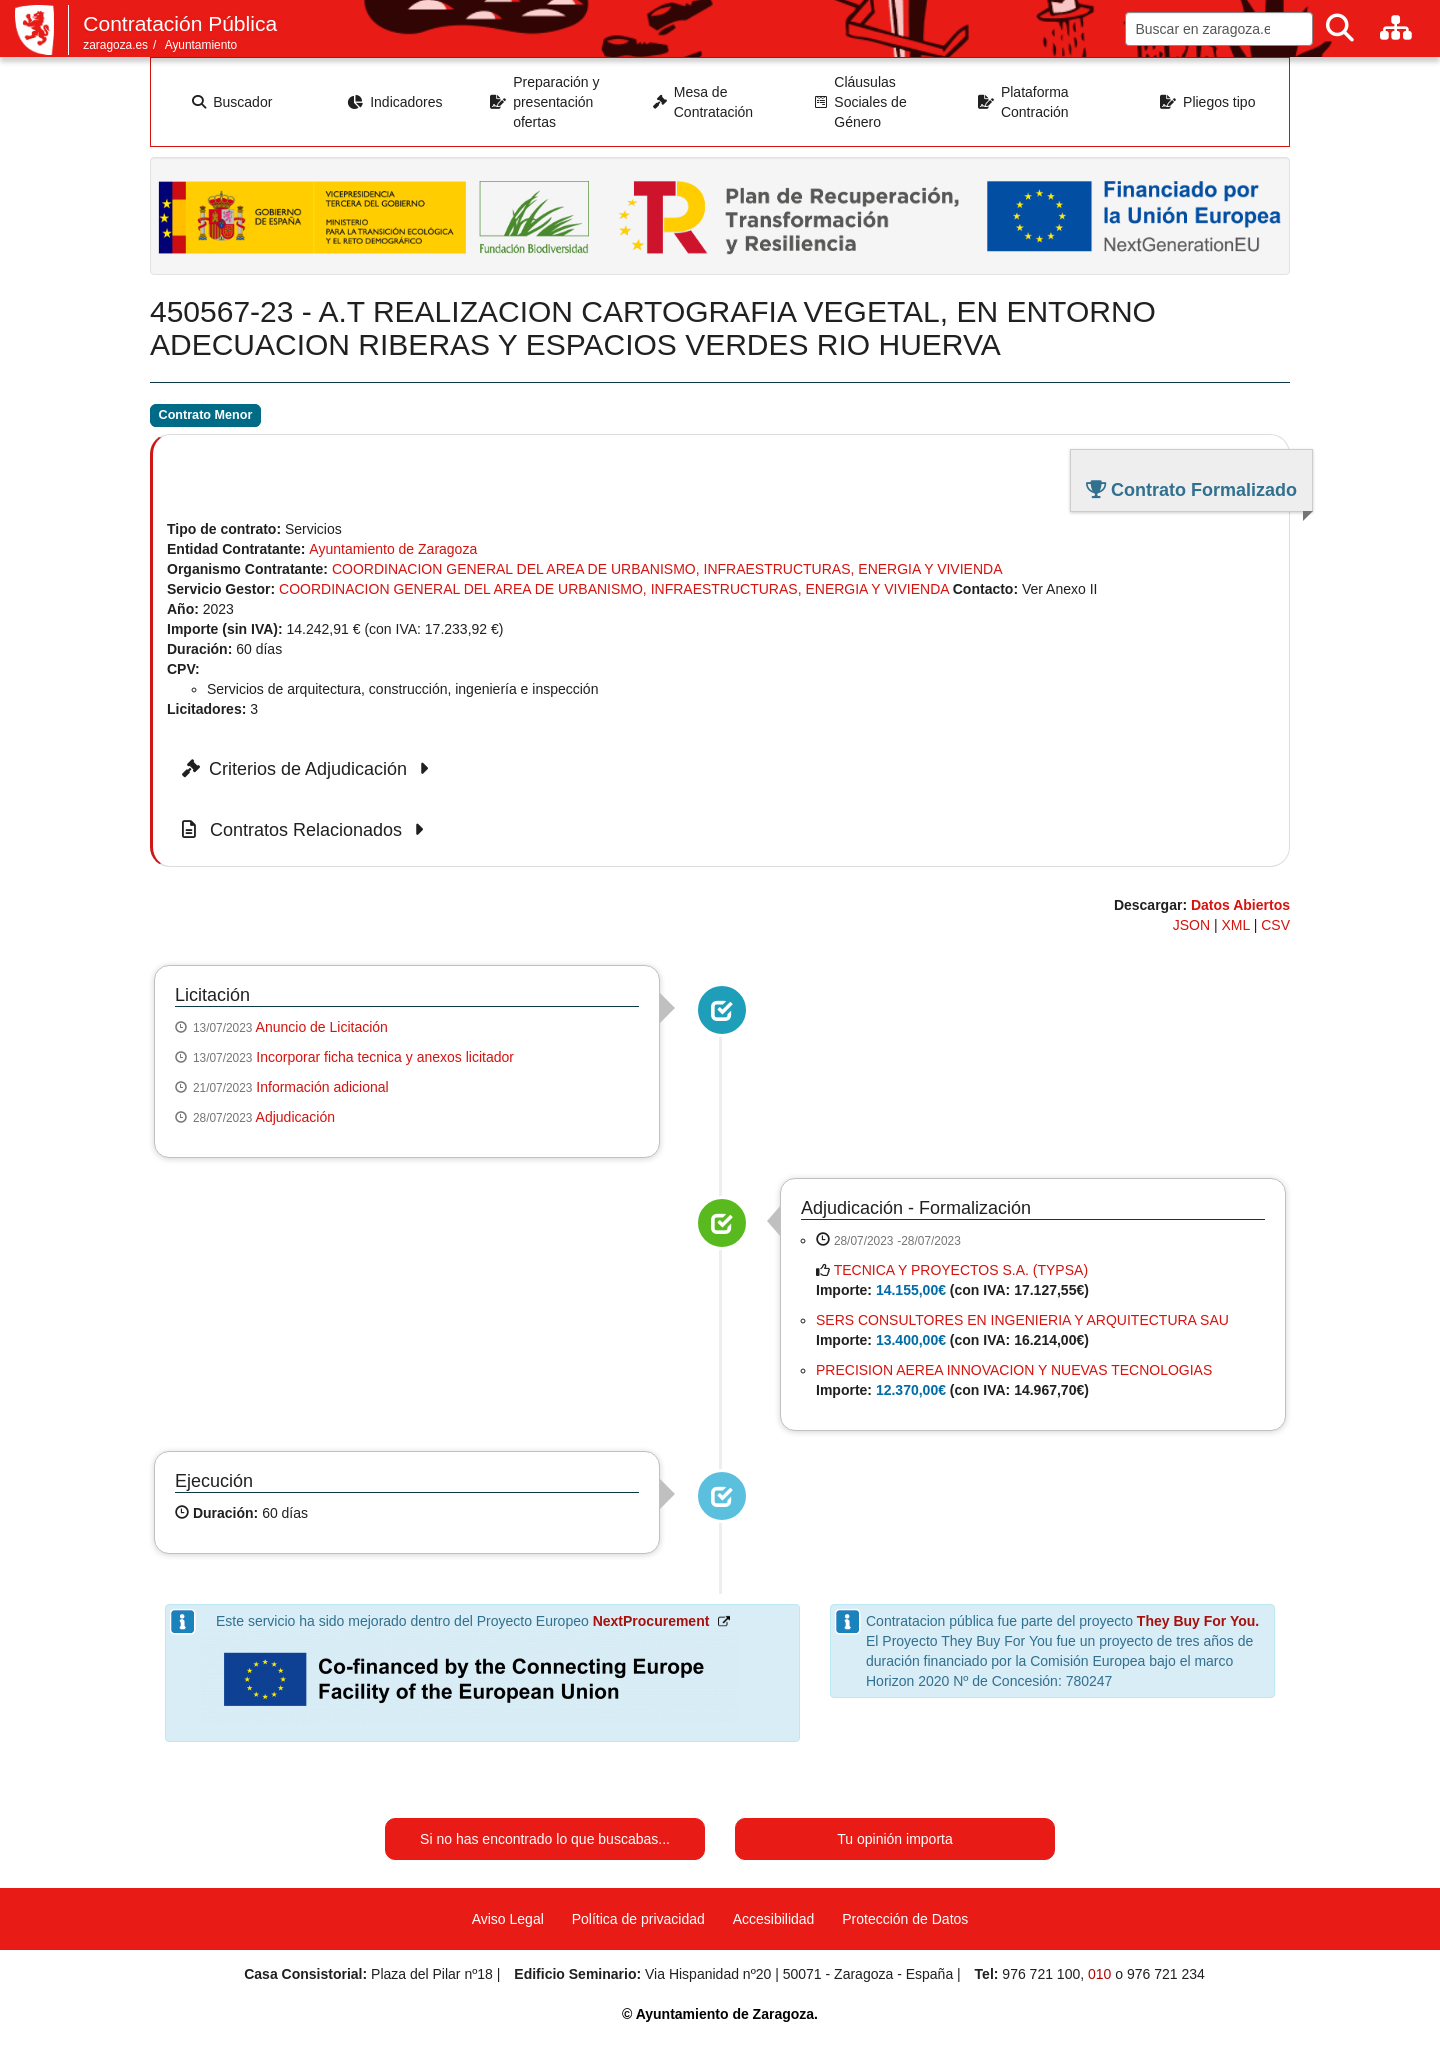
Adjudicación (295, 1117)
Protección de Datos (905, 1919)
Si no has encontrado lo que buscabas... (545, 1839)
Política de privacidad (638, 1919)
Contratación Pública (180, 23)
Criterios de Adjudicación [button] (308, 769)
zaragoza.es (115, 45)
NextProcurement (651, 1621)
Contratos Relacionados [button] (306, 830)
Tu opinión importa (894, 1839)
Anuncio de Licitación (322, 1027)
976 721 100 (1041, 1974)
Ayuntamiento (201, 45)
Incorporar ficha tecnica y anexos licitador (385, 1057)
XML (1236, 925)
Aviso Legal (508, 1919)
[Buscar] (1340, 28)
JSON (1191, 925)
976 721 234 (1166, 1974)
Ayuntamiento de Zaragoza (393, 549)
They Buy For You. (1198, 1621)
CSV (1275, 925)
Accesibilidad (774, 1919)
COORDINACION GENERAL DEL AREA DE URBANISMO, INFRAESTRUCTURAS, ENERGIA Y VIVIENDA (667, 569)
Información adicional (322, 1087)
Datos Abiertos (1240, 905)
